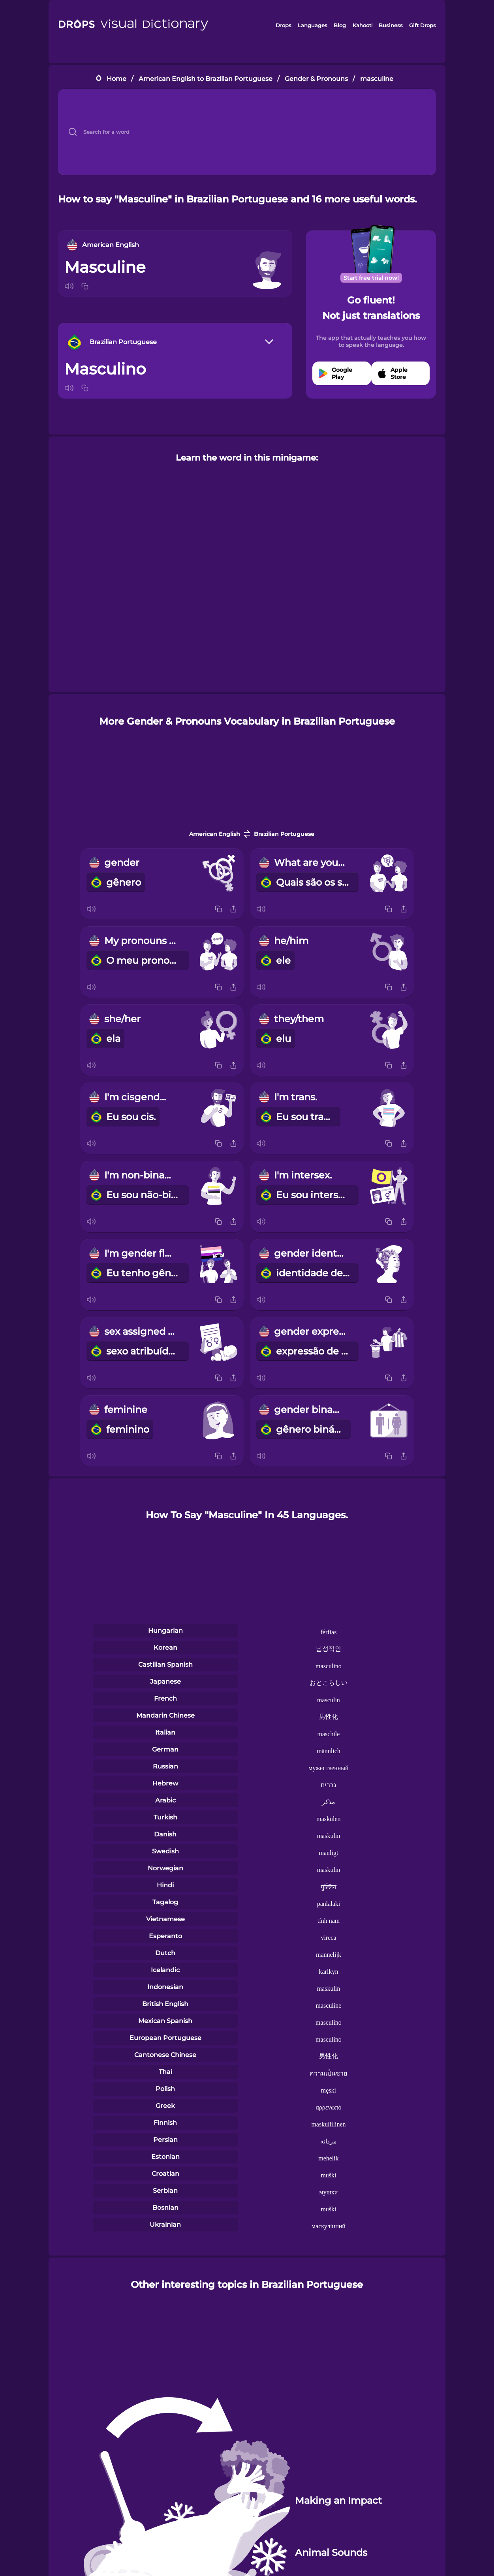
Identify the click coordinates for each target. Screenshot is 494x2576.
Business (391, 25)
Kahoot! (362, 25)
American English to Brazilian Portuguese (205, 78)
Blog (340, 25)
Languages (312, 25)
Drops (283, 25)
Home (116, 78)
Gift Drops (422, 25)
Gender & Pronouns (316, 78)
